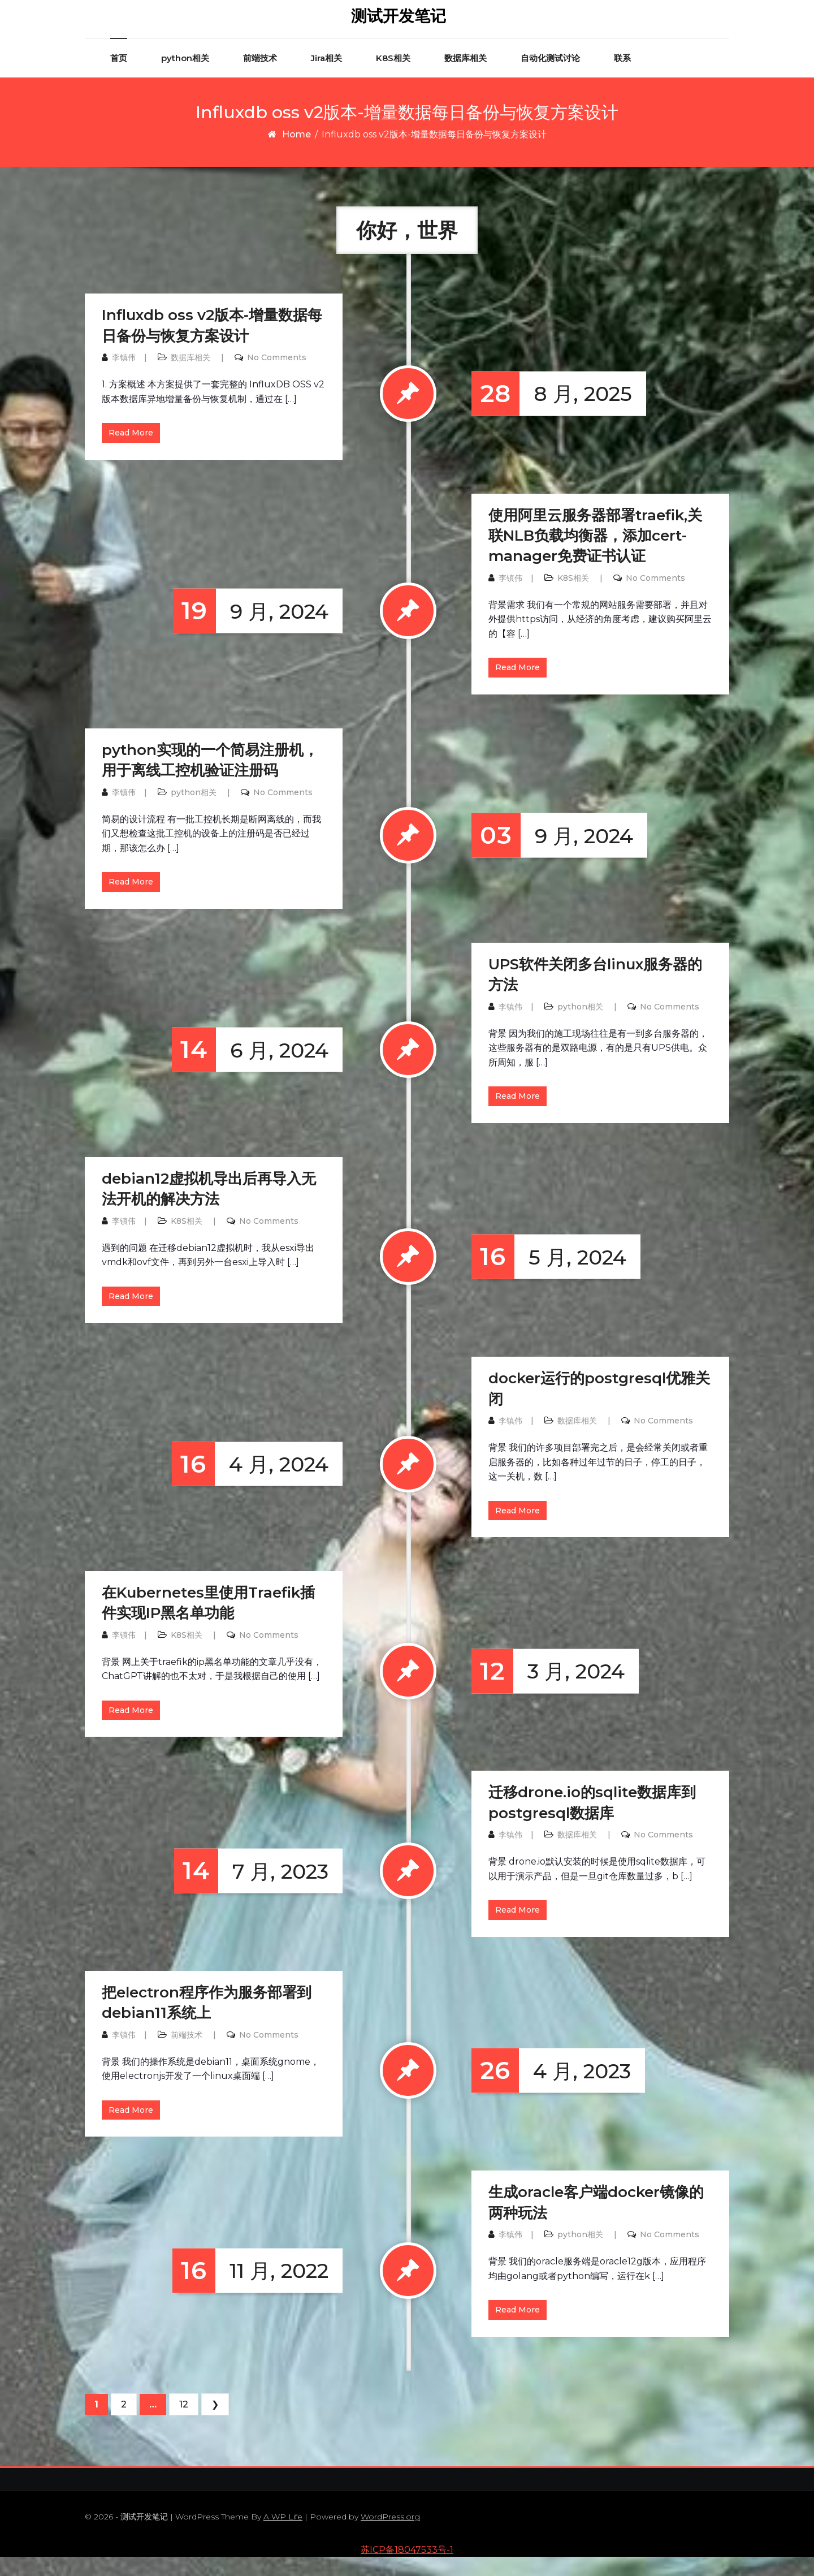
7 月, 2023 (251, 1889)
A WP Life (282, 2536)
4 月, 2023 (551, 2090)
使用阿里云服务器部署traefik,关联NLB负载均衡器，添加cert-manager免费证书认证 (595, 554)
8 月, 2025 (551, 412)
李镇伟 (124, 376)
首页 (118, 76)
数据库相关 (465, 76)
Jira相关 (326, 76)
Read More (131, 452)
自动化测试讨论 (550, 76)
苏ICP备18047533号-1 (407, 2568)
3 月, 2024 (548, 1690)
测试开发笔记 (398, 25)
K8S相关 (393, 76)
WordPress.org (390, 2536)
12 (183, 2423)
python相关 (185, 76)
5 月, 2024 (548, 1275)
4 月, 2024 (250, 1483)
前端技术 (260, 76)
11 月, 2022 (250, 2289)
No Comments (276, 376)
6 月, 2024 (250, 1068)
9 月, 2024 (250, 629)
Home (296, 153)
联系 (622, 76)
